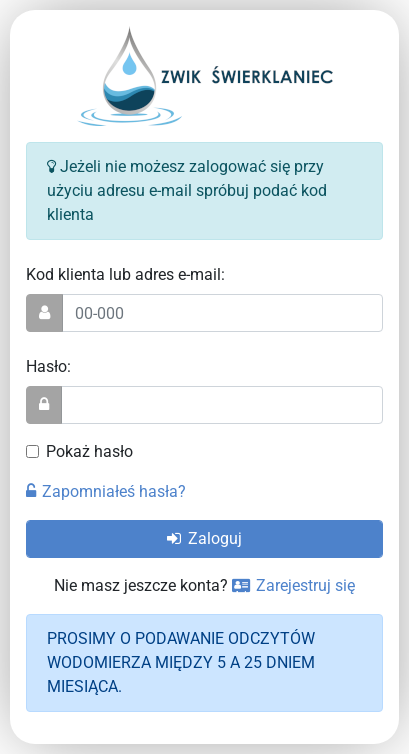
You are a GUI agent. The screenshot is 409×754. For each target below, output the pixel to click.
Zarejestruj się (293, 585)
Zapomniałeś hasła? (106, 491)
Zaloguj (204, 538)
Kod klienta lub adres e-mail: (125, 274)
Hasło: (48, 366)
